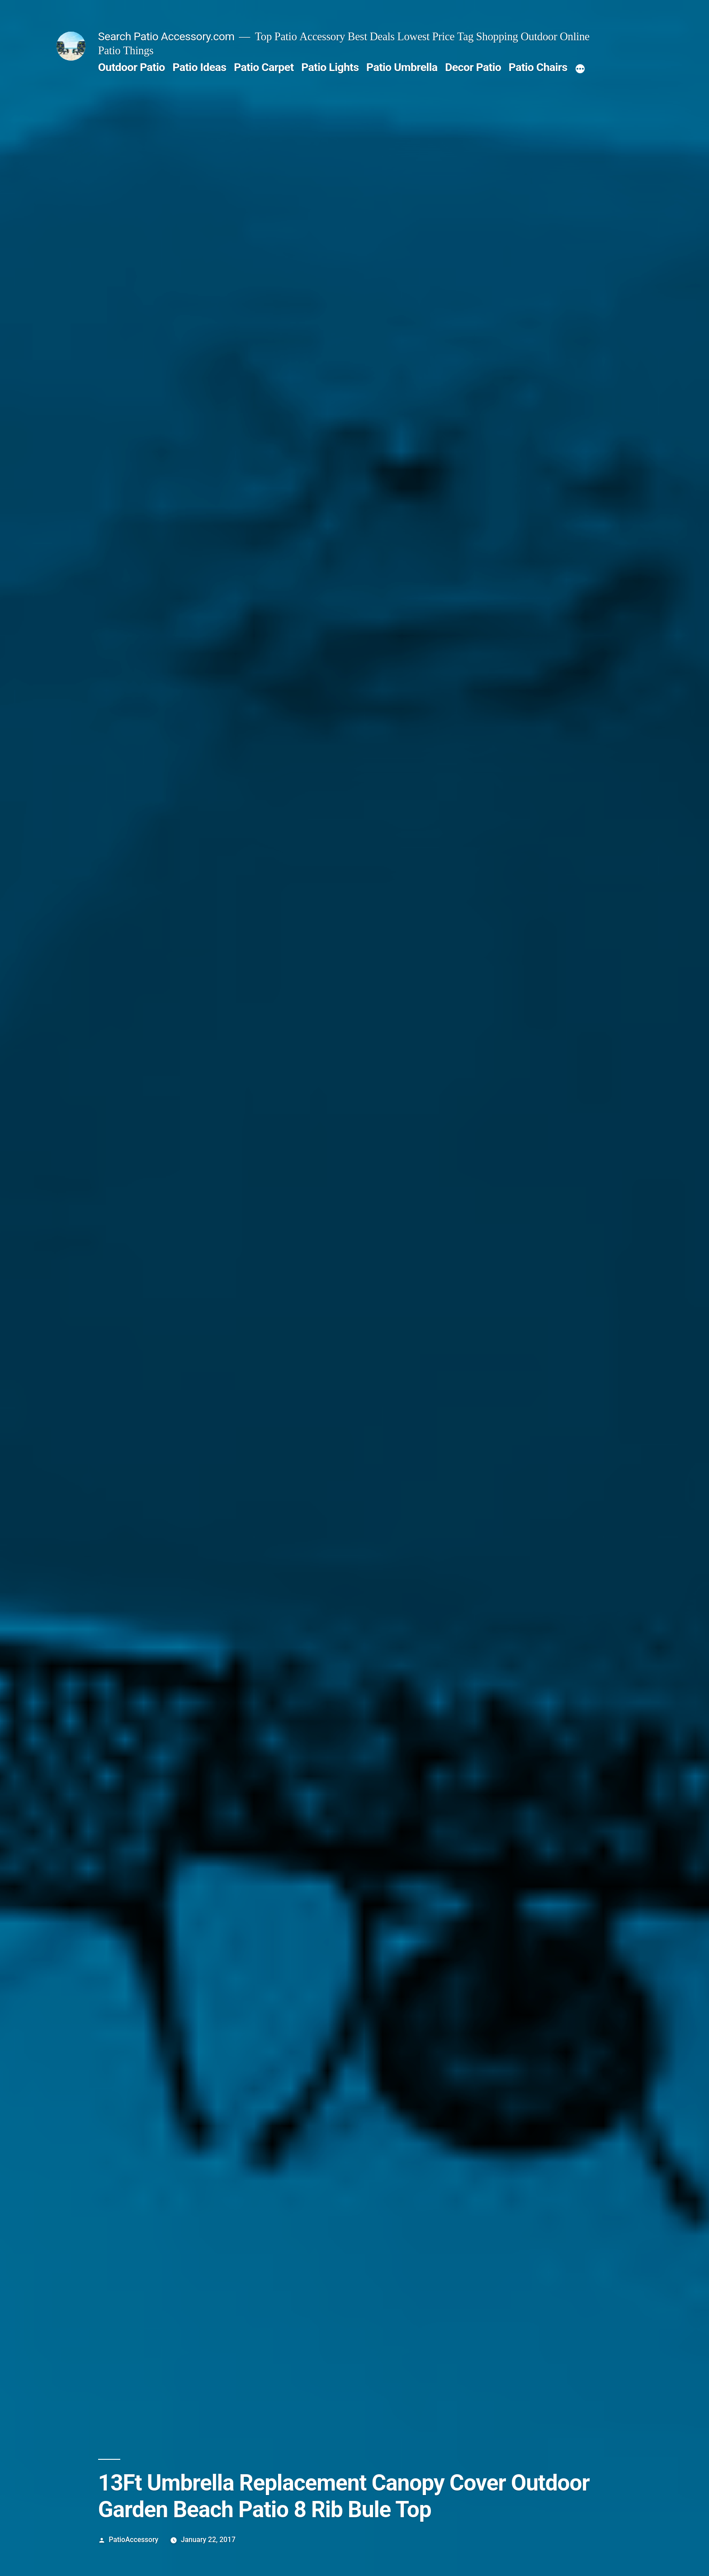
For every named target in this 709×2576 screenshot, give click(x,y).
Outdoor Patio (131, 67)
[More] (580, 69)
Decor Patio (473, 67)
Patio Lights (330, 67)
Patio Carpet (263, 67)
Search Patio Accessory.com (166, 36)
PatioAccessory (134, 2539)
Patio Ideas (199, 67)
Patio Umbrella (401, 67)
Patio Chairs (538, 67)
